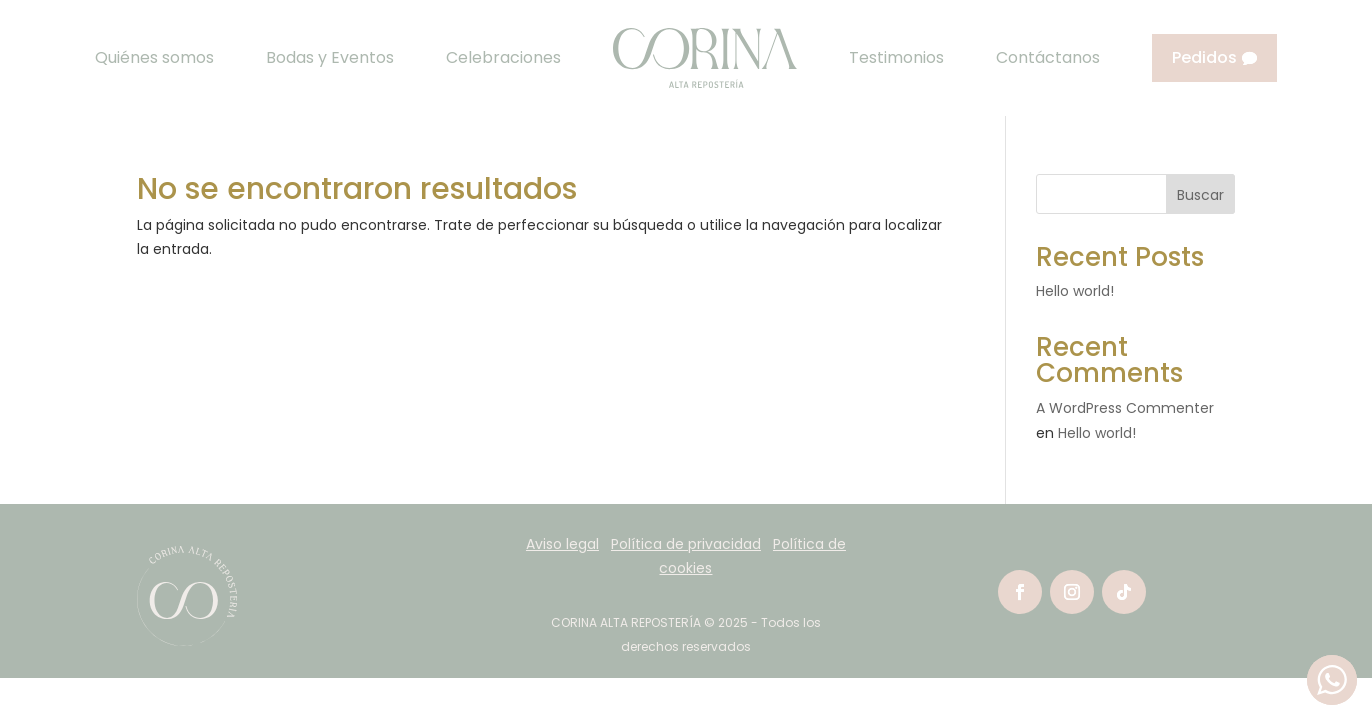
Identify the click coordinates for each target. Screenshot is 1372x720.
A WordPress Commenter (1125, 408)
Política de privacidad (686, 544)
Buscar (1200, 195)
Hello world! (1075, 291)
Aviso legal (562, 544)
